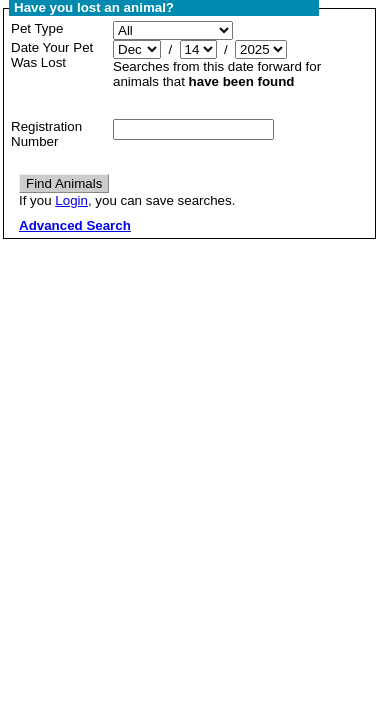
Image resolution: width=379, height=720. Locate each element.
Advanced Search (75, 225)
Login (71, 200)
